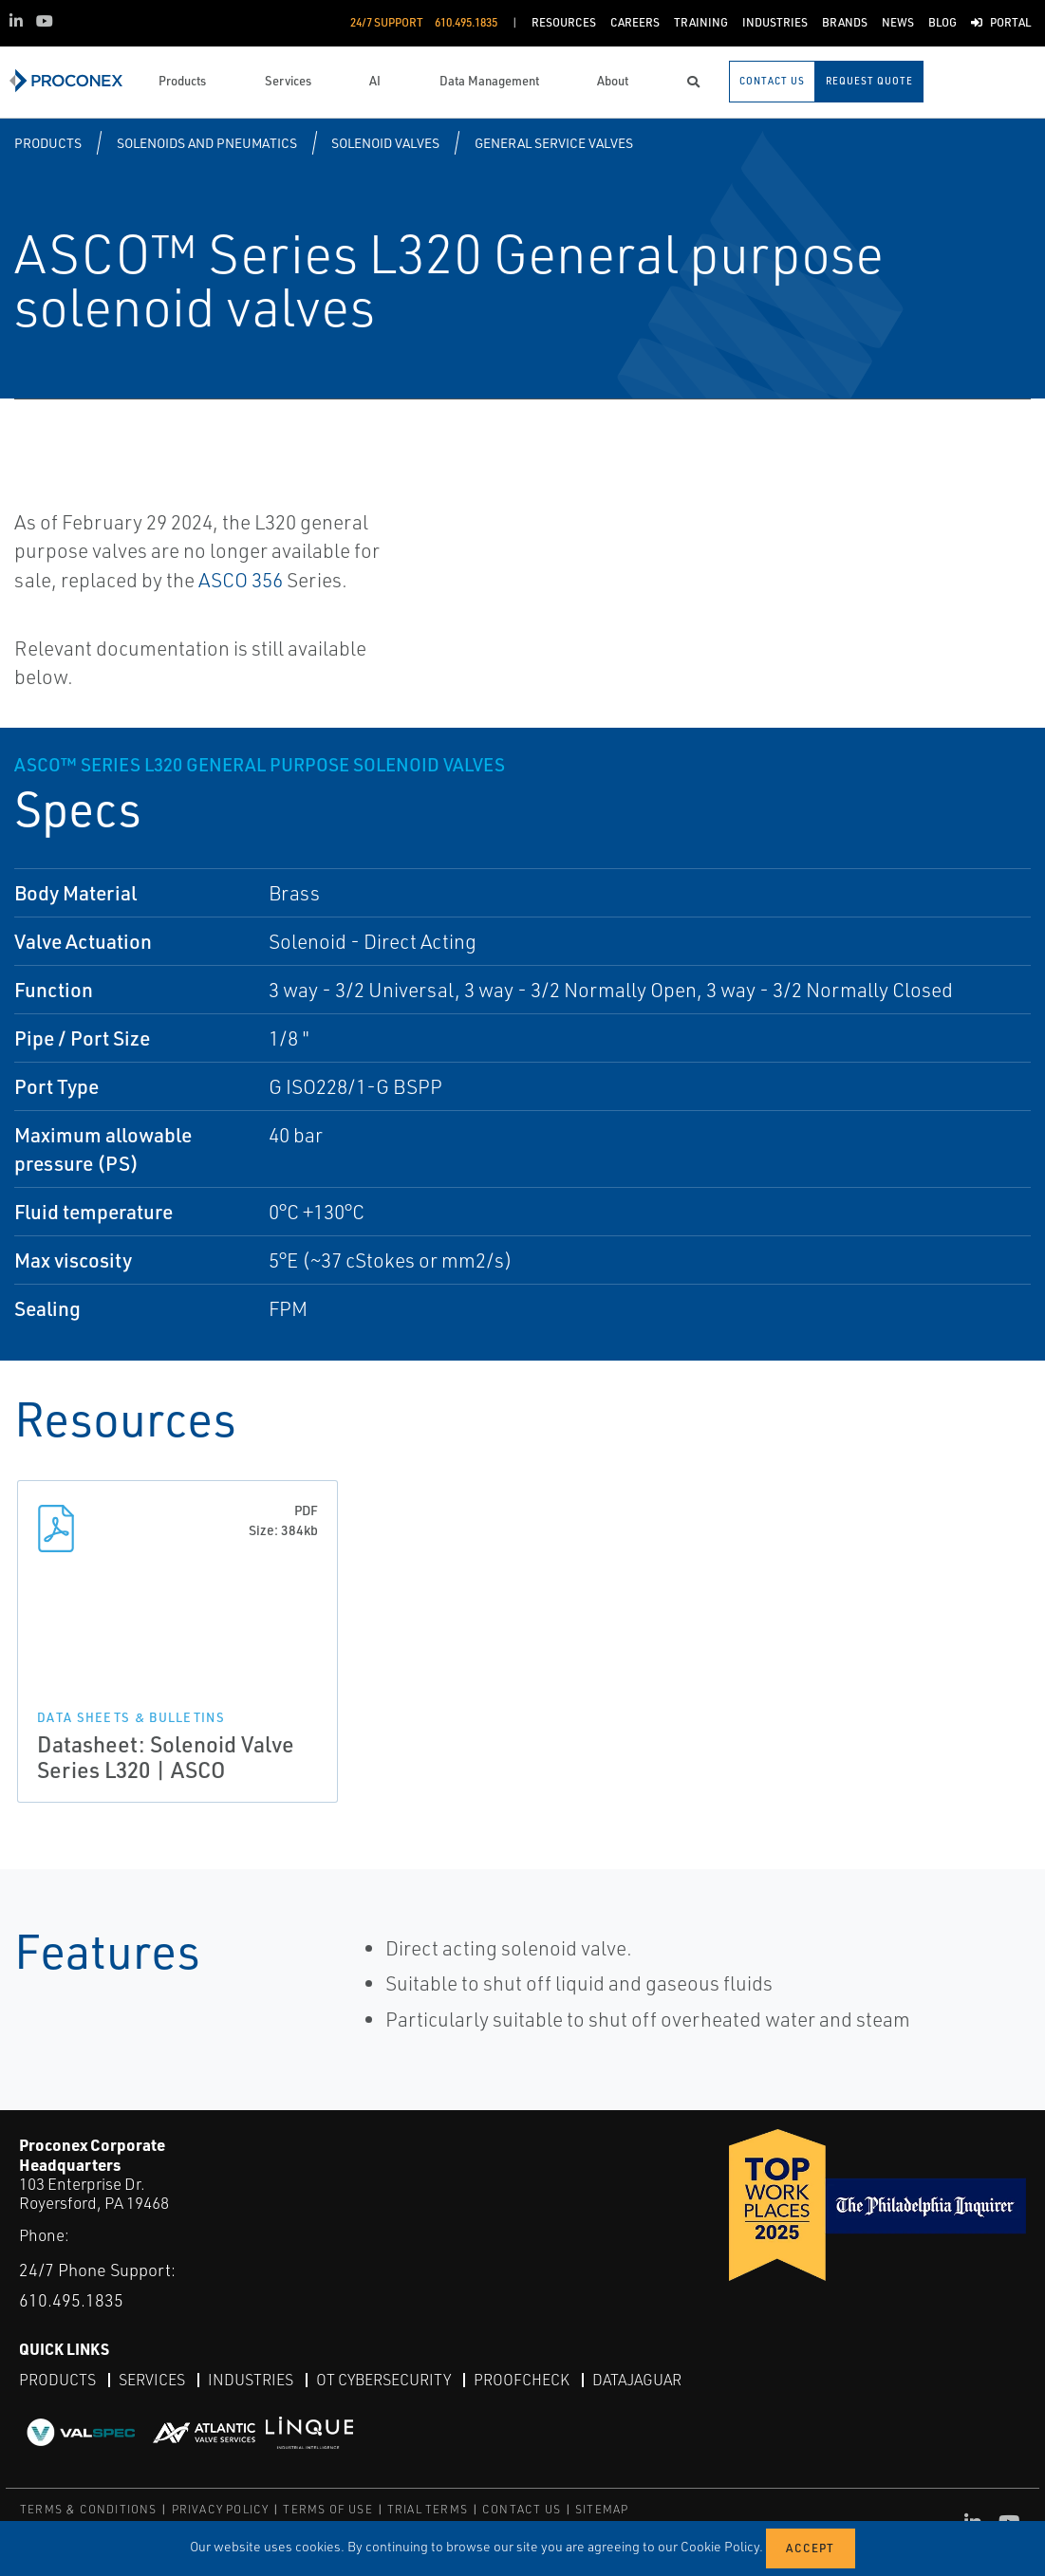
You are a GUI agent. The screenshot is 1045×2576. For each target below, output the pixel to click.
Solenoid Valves (385, 143)
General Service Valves (554, 143)
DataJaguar (636, 2379)
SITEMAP (601, 2509)
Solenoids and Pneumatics (207, 143)
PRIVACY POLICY (221, 2509)
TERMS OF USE (327, 2509)
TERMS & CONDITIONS (89, 2509)
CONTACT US (521, 2509)
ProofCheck (521, 2379)
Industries (250, 2379)
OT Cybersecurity (383, 2379)
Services (152, 2379)
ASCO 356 (240, 579)
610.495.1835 (71, 2299)
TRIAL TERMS (427, 2509)
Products (48, 143)
